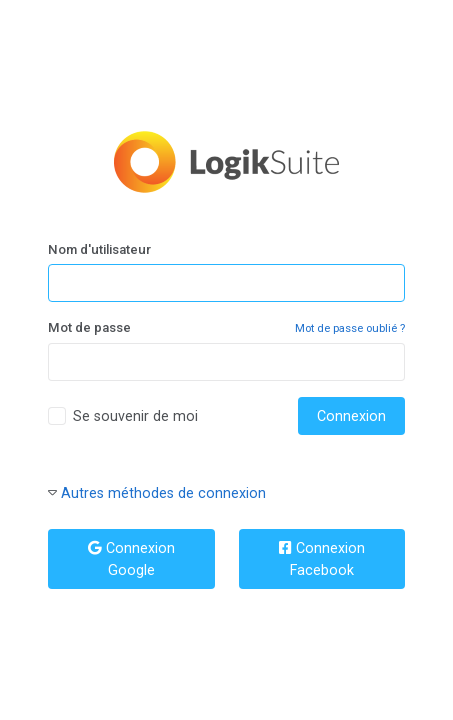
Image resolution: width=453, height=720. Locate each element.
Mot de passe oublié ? (350, 328)
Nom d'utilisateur (99, 249)
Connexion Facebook (322, 559)
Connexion (351, 416)
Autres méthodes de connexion (163, 493)
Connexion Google (131, 559)
